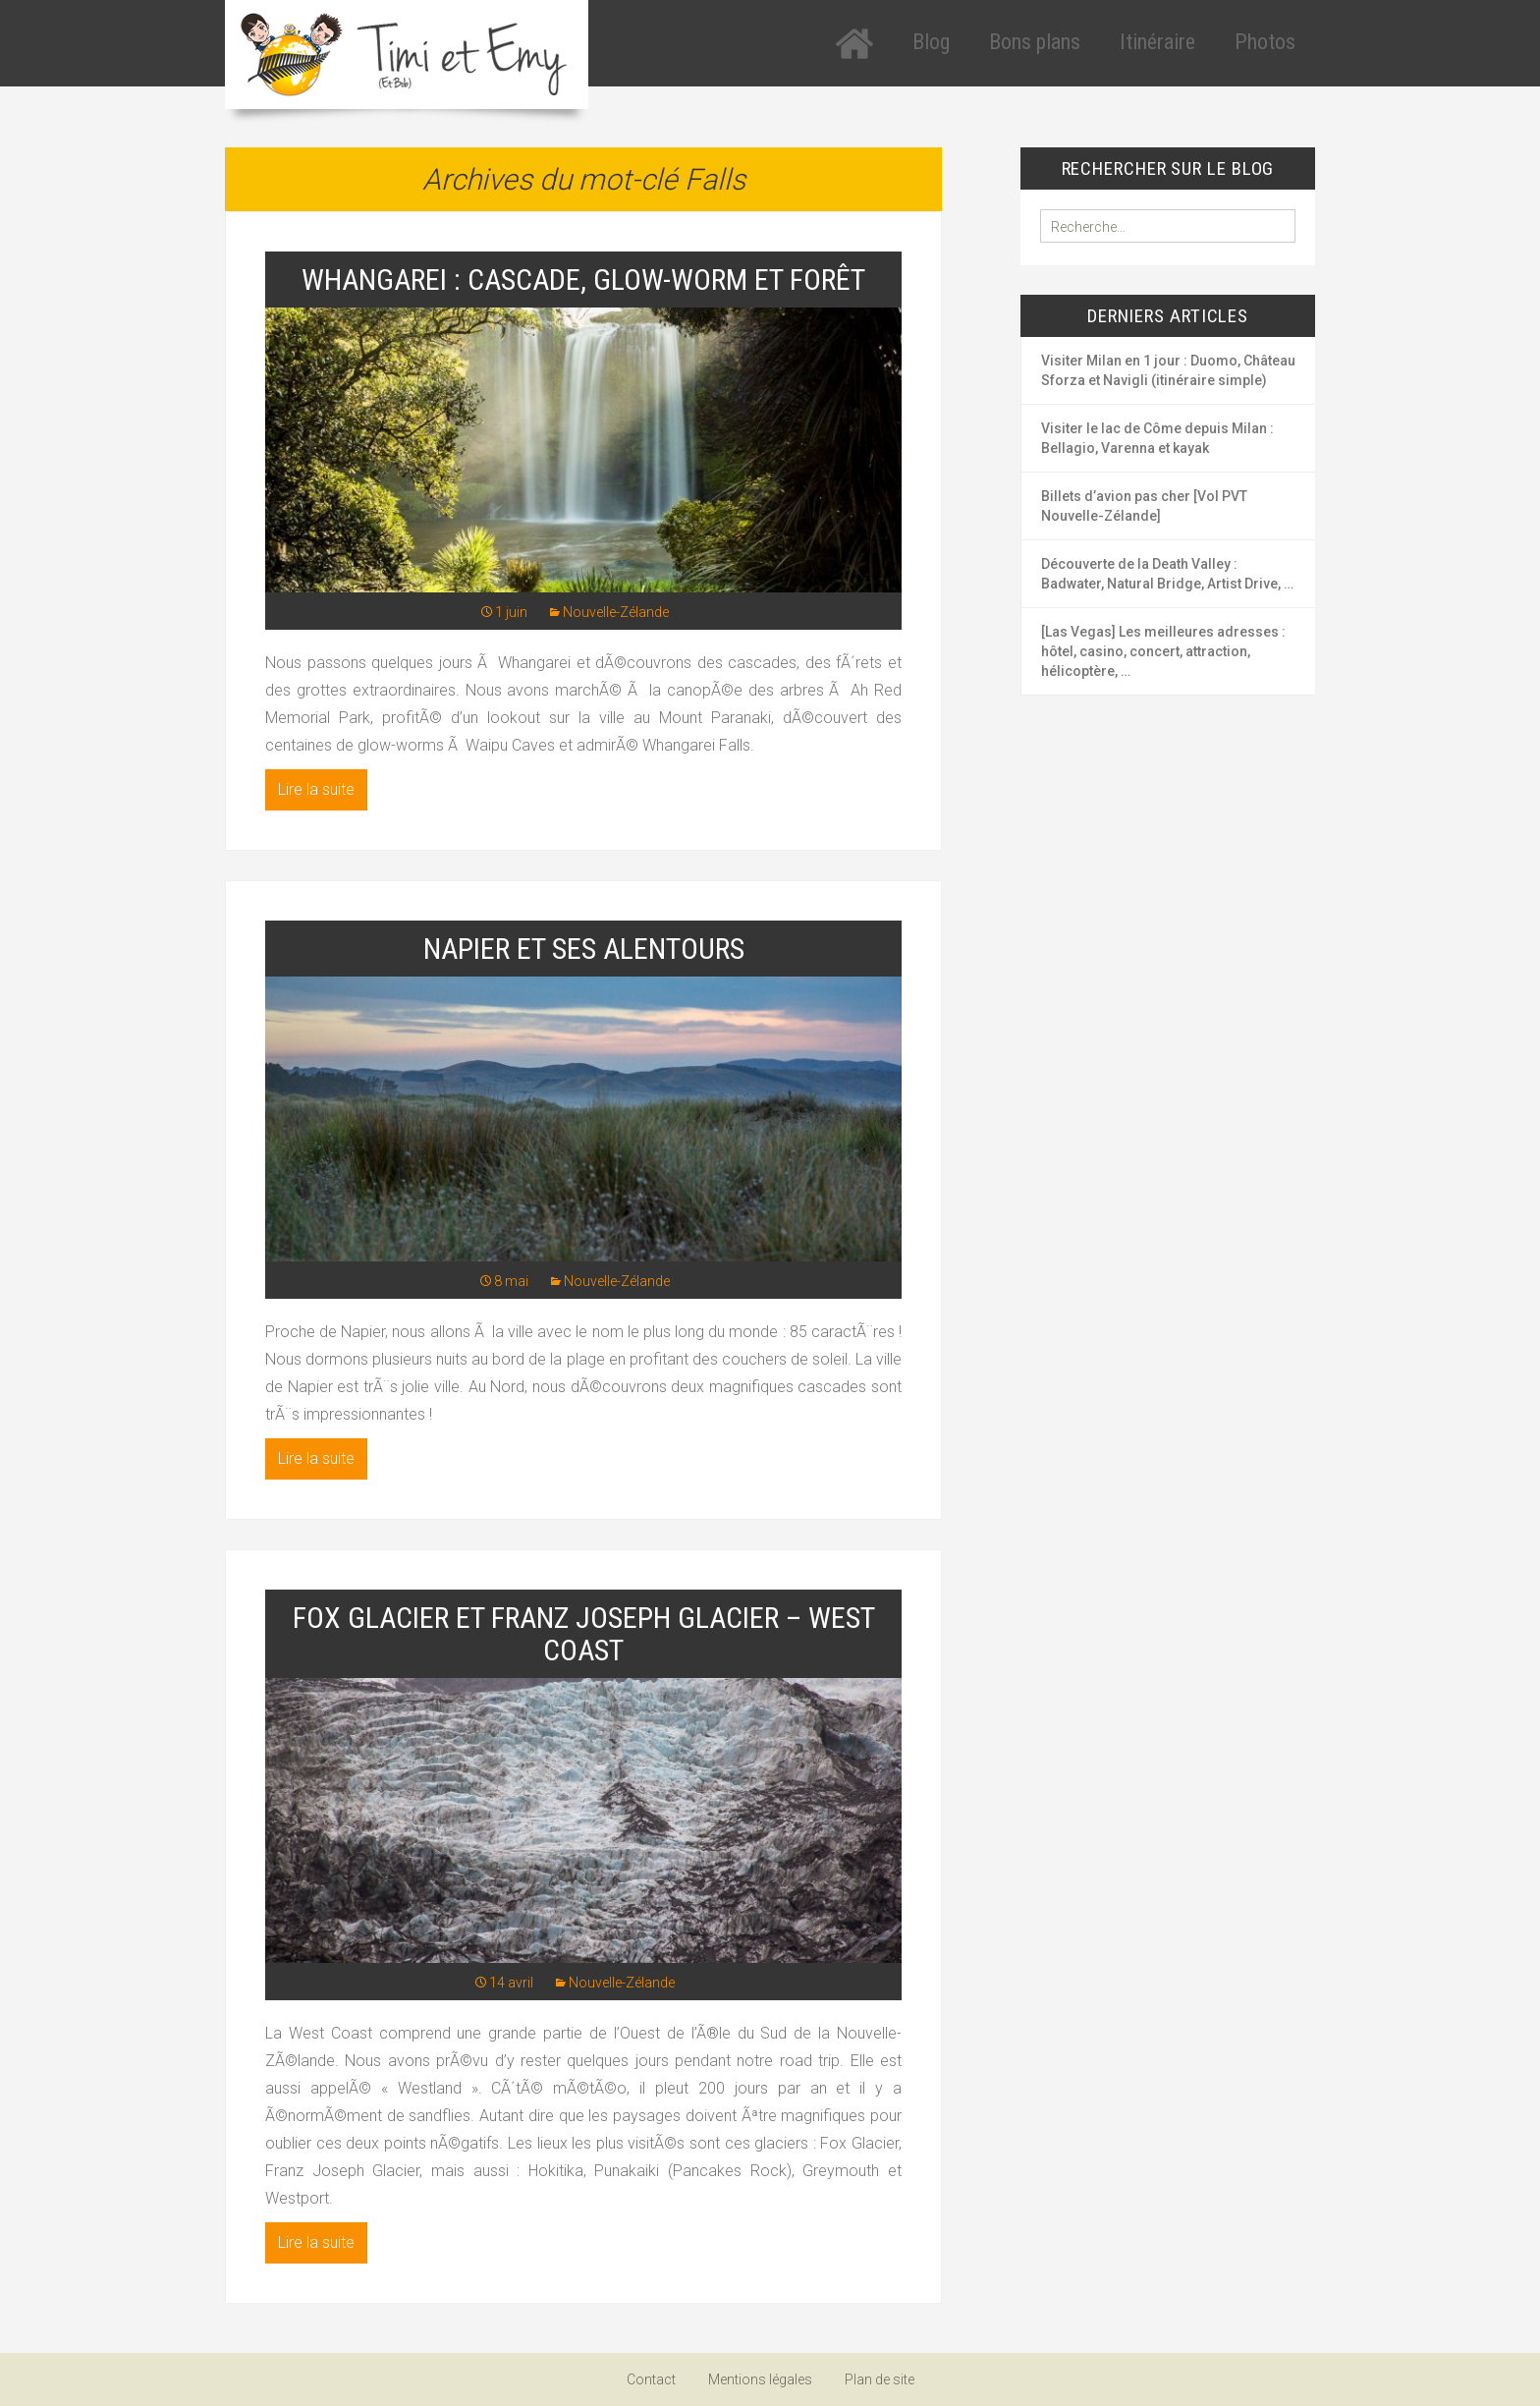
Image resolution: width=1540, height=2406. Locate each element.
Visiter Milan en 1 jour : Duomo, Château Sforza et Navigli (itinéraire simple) (1168, 370)
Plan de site (879, 2379)
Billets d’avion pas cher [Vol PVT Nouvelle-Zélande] (1144, 506)
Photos (1265, 41)
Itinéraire (1157, 41)
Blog (931, 41)
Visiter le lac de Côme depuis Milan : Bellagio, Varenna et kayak (1157, 438)
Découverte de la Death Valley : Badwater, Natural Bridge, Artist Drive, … (1167, 573)
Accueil (854, 43)
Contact (651, 2379)
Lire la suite (316, 789)
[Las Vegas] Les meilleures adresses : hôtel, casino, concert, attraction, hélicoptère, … (1163, 651)
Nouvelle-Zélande (616, 612)
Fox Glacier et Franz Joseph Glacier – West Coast (584, 1633)
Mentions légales (760, 2379)
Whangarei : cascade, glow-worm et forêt (583, 279)
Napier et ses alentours (583, 948)
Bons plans (1034, 41)
